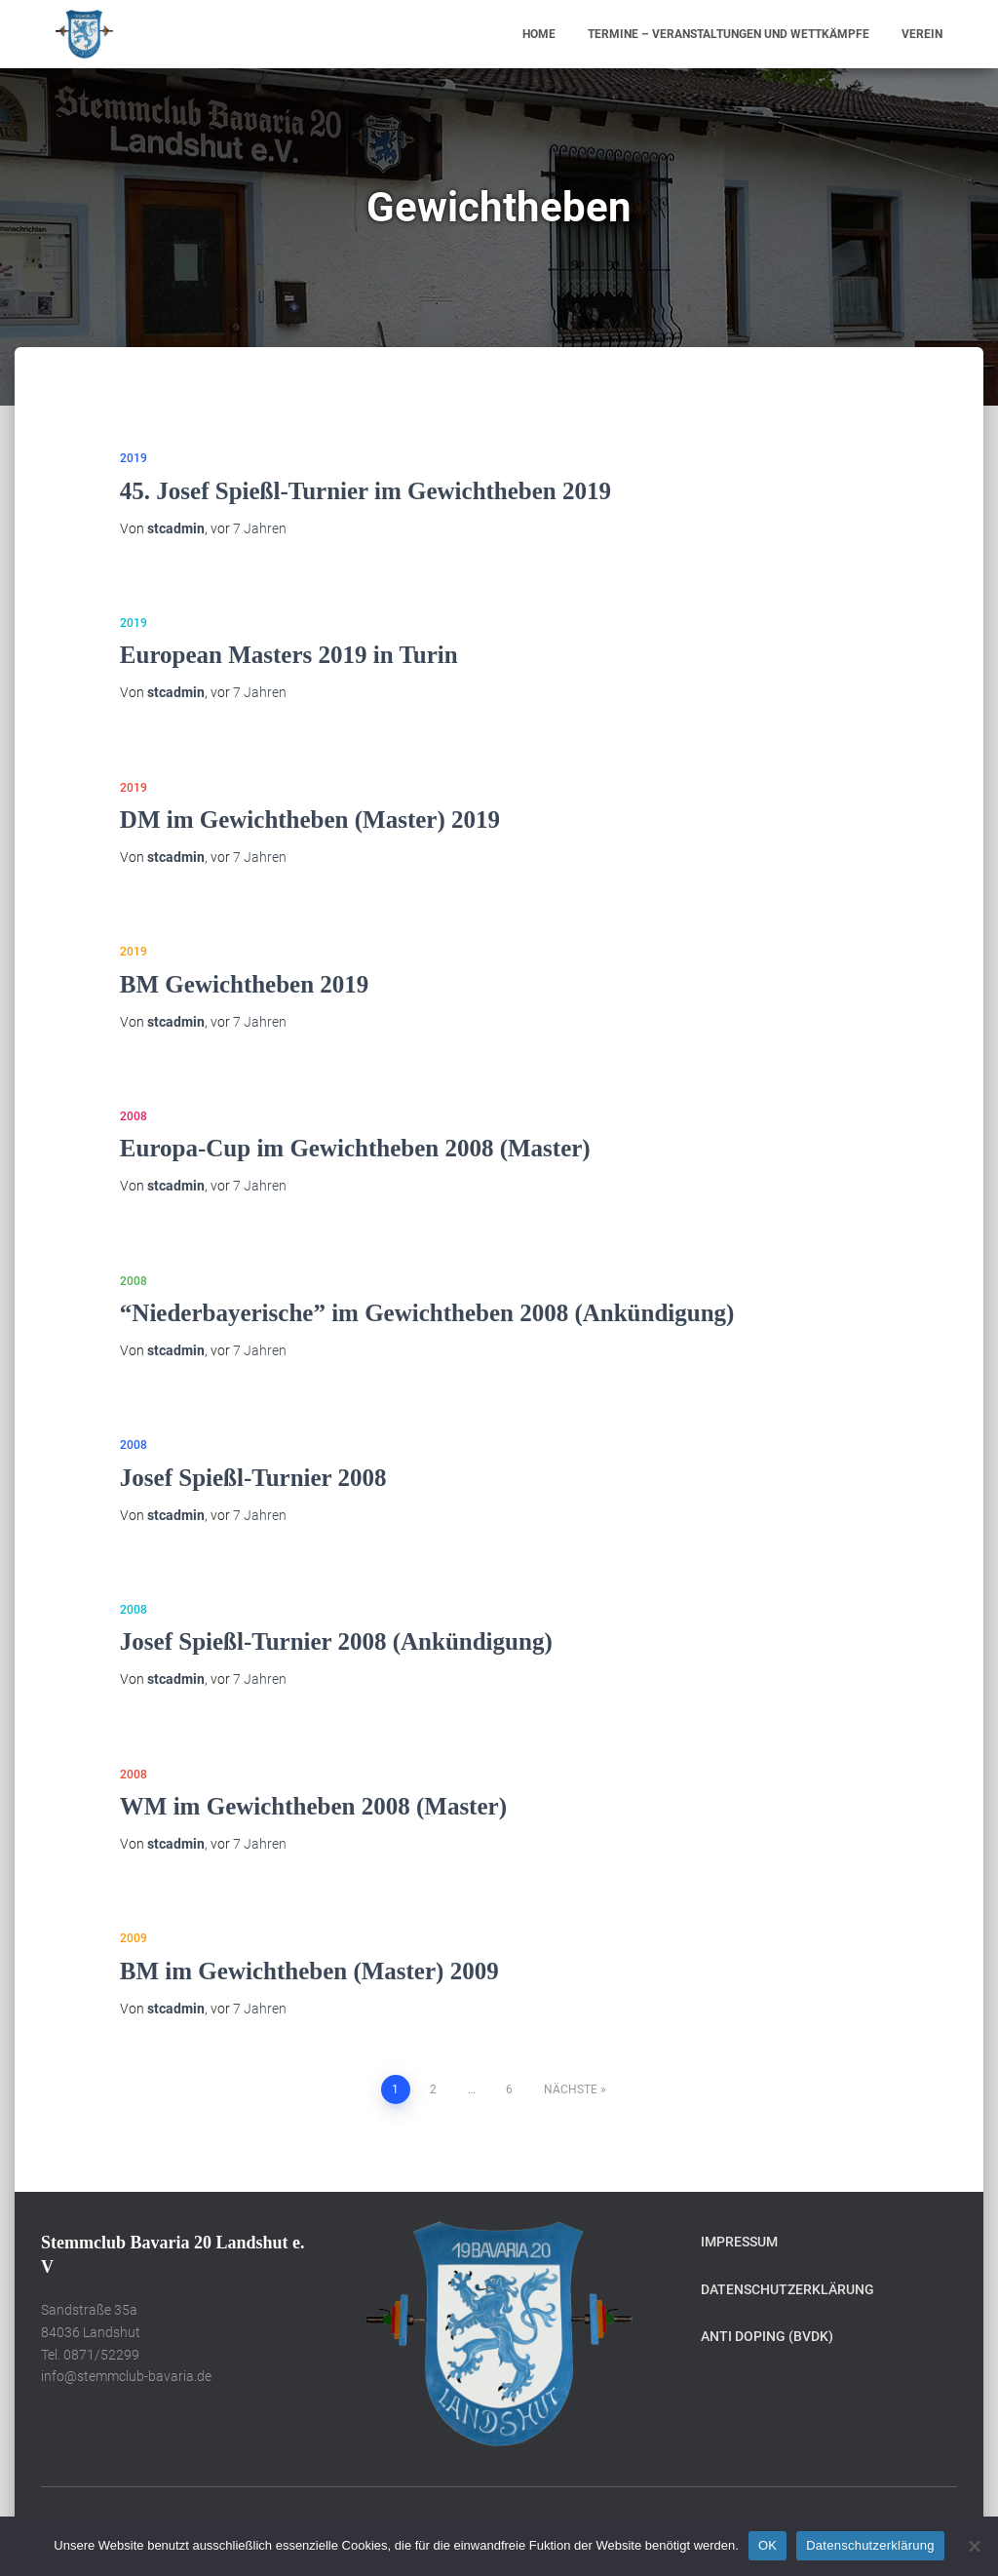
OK (767, 2545)
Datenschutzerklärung (787, 2289)
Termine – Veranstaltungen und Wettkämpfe (728, 34)
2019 (133, 458)
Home (539, 34)
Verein (922, 34)
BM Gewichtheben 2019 (244, 984)
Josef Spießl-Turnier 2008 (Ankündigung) (336, 1641)
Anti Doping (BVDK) (767, 2336)
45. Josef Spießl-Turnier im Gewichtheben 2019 (365, 491)
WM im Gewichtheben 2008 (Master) (313, 1806)
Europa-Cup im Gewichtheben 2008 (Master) (355, 1148)
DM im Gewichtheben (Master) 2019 (310, 819)
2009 (133, 1938)
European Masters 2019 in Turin (289, 655)
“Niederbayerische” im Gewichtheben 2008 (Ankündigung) (427, 1313)
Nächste (570, 2089)
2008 (133, 1116)
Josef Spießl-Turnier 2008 (253, 1477)
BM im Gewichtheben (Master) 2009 (309, 1971)
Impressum (739, 2241)
